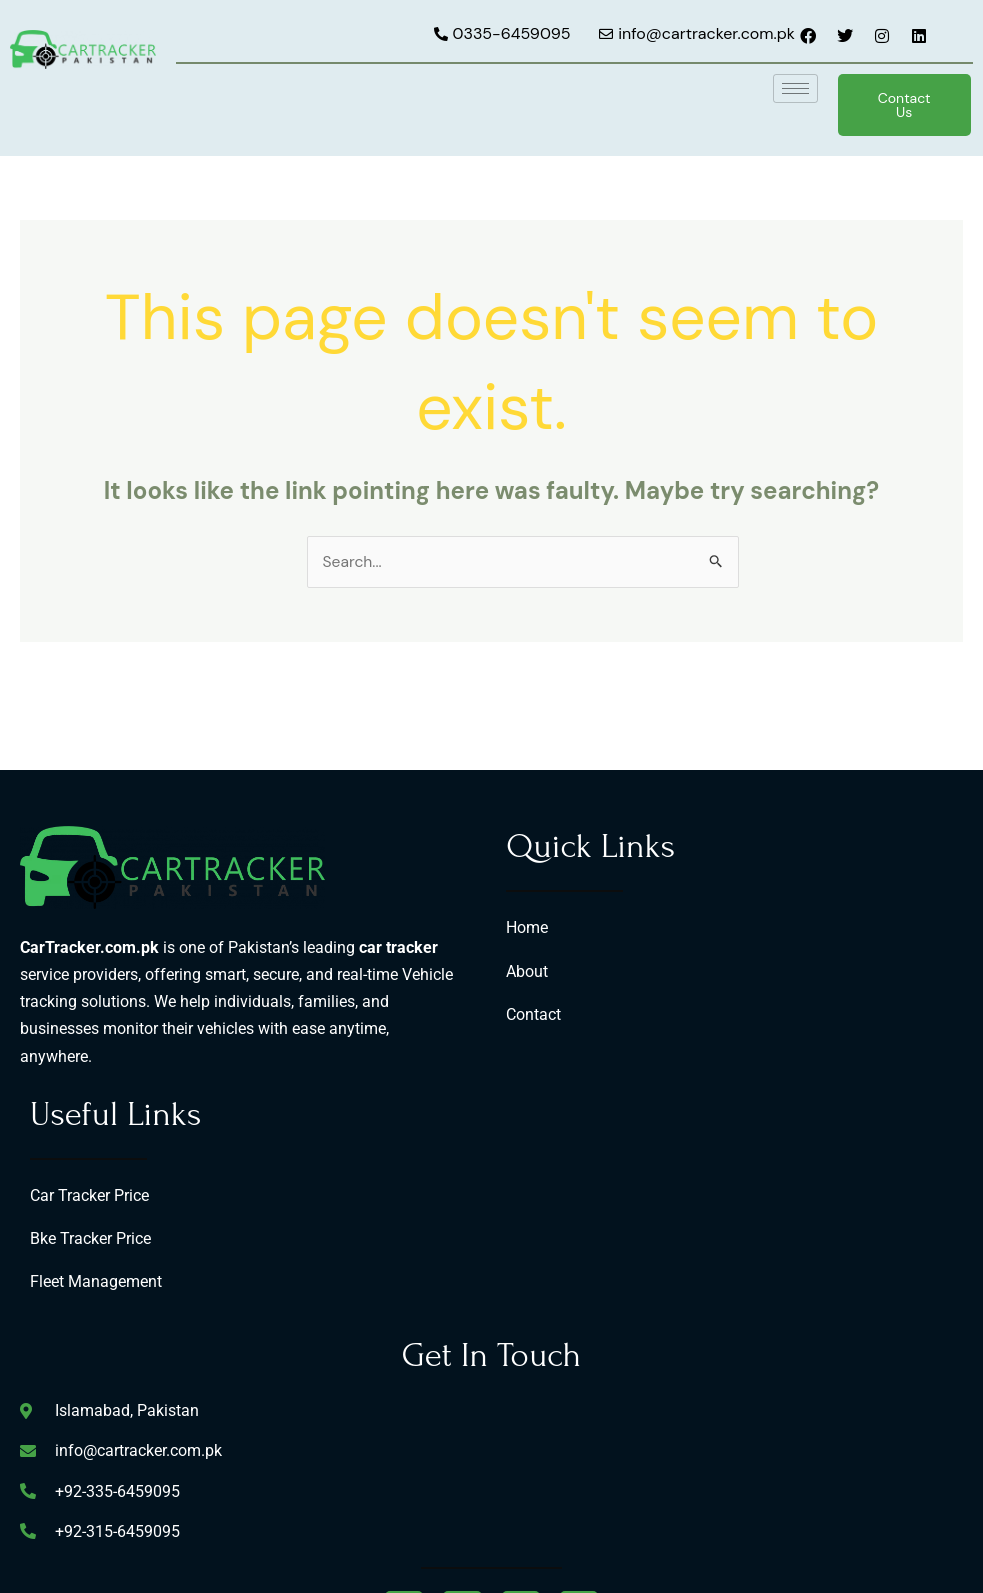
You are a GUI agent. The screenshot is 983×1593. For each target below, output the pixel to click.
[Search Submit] (716, 561)
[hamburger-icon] (795, 88)
